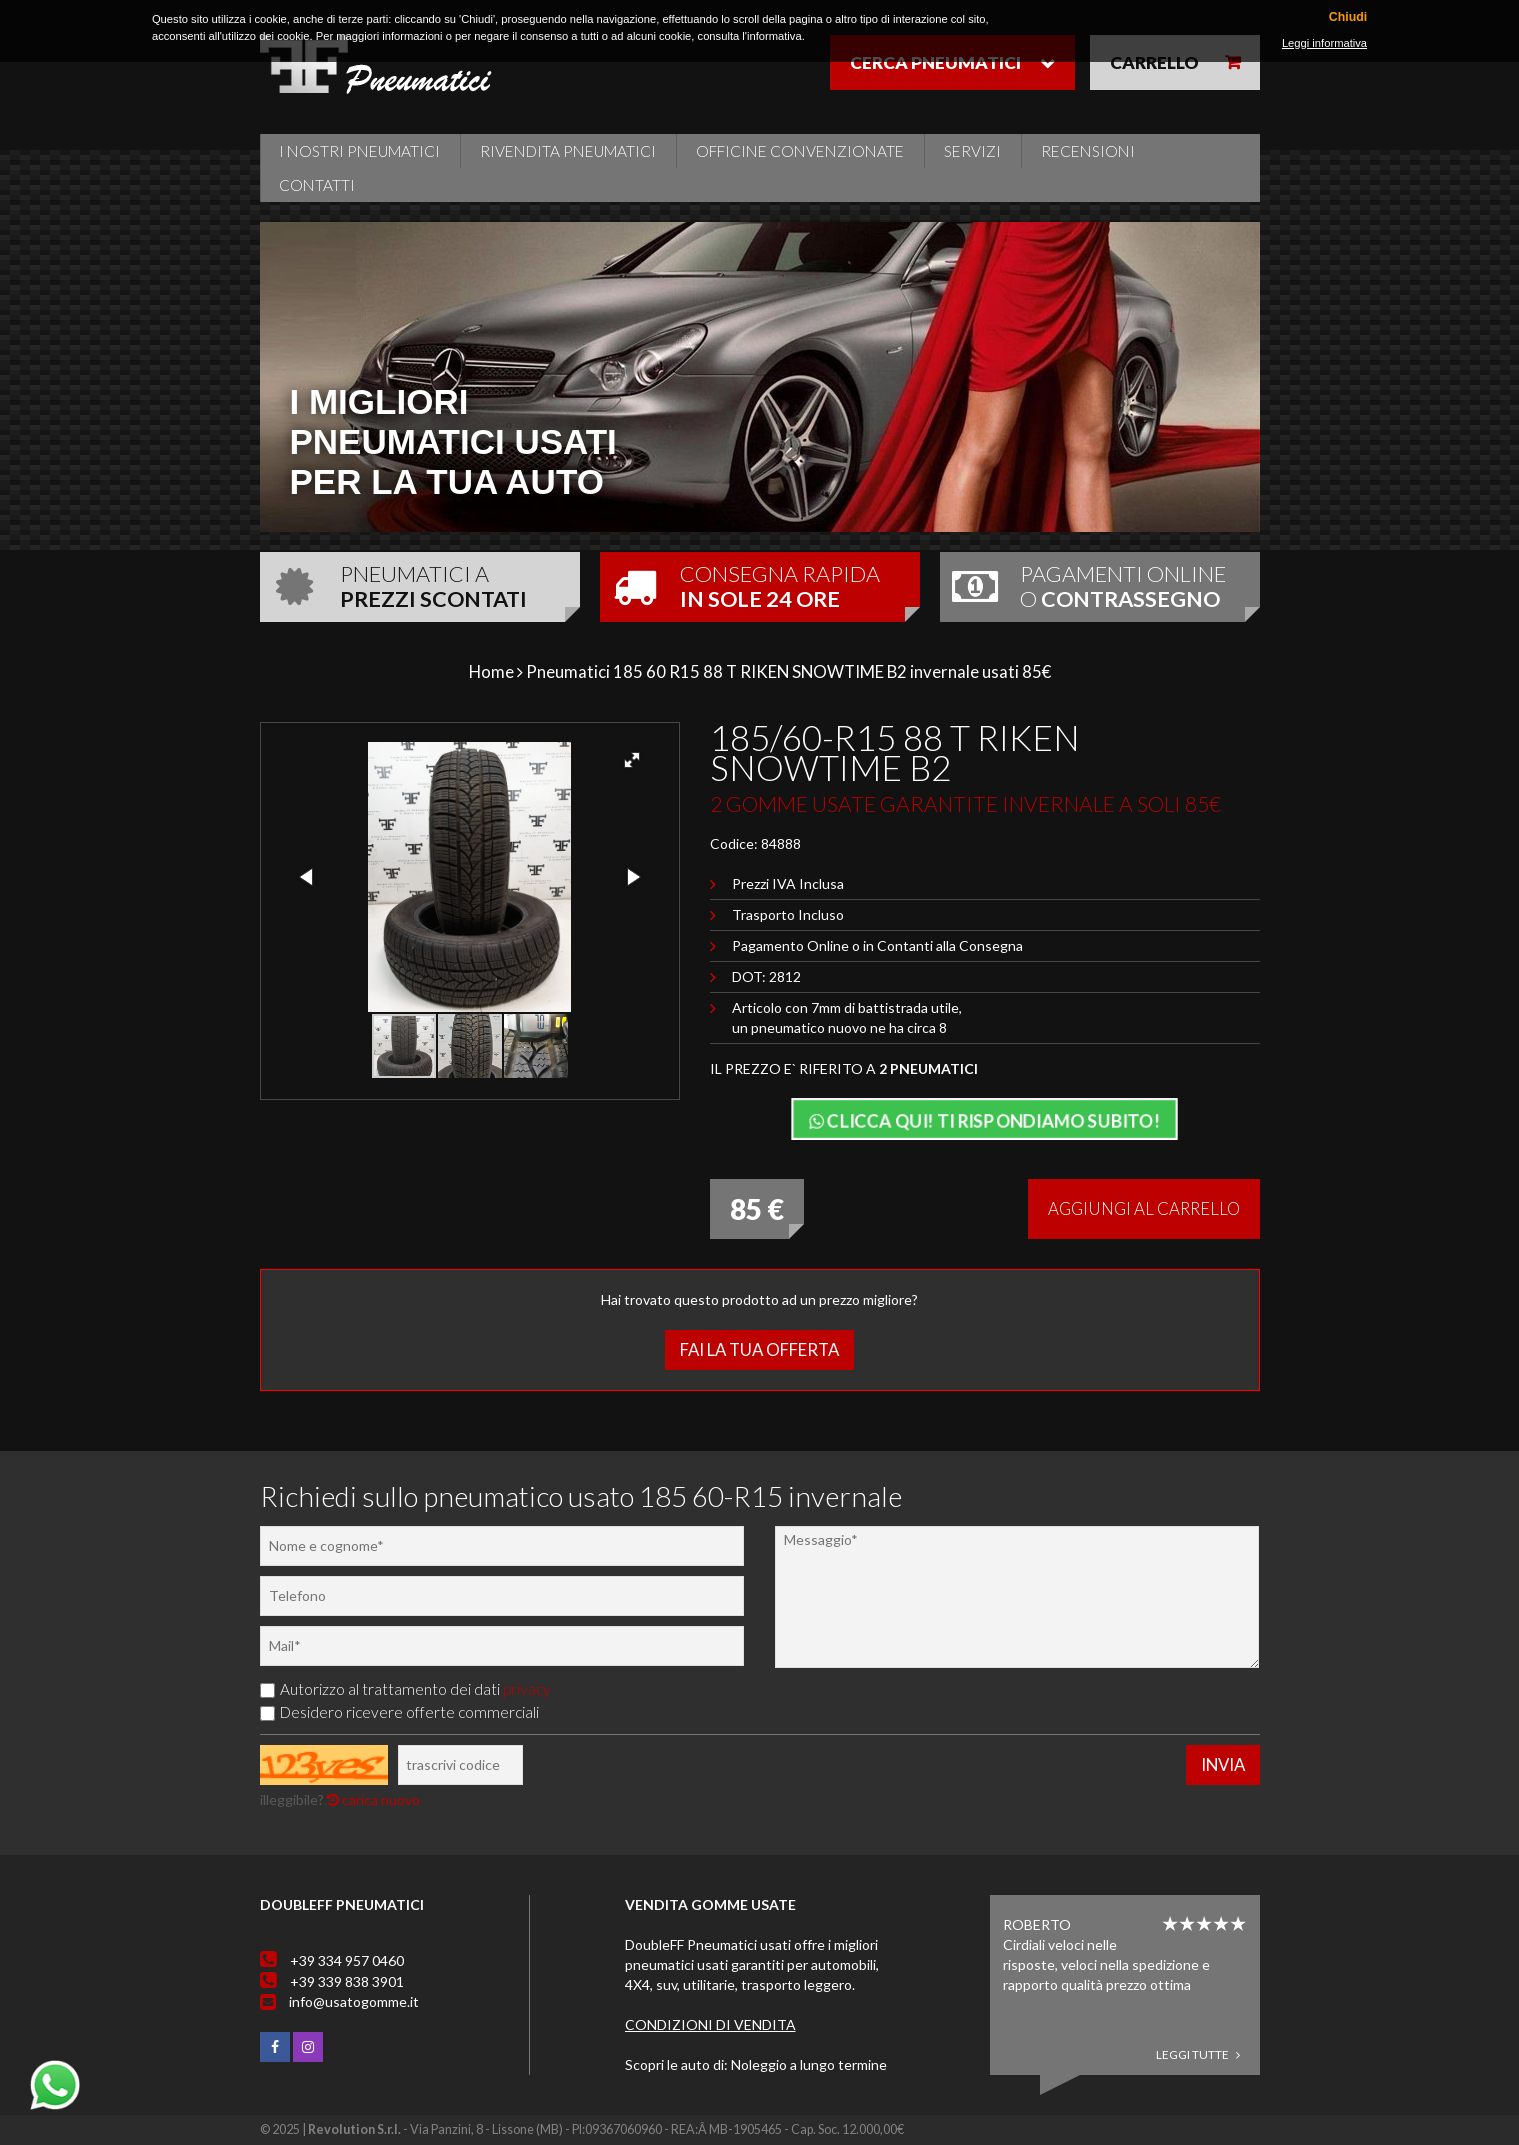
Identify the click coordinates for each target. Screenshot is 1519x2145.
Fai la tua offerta (759, 1349)
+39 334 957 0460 (347, 1960)
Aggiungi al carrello (1144, 1208)
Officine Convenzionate (800, 151)
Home (491, 671)
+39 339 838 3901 (347, 1981)
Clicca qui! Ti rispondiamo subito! (984, 1120)
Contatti (317, 185)
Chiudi (1348, 17)
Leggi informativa (1324, 43)
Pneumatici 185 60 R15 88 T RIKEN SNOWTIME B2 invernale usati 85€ (788, 671)
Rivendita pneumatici (568, 151)
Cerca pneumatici (935, 62)
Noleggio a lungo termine (809, 2064)
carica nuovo (373, 1799)
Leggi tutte (1198, 2054)
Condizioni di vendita (710, 2024)
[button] (632, 760)
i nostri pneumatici (359, 151)
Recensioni (1088, 151)
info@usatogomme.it (354, 2001)
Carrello (1154, 62)
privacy (527, 1689)
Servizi (972, 151)
